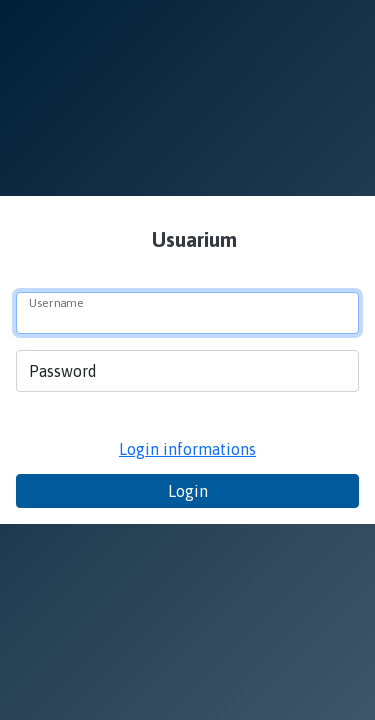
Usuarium (192, 239)
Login (188, 491)
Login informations (187, 449)
